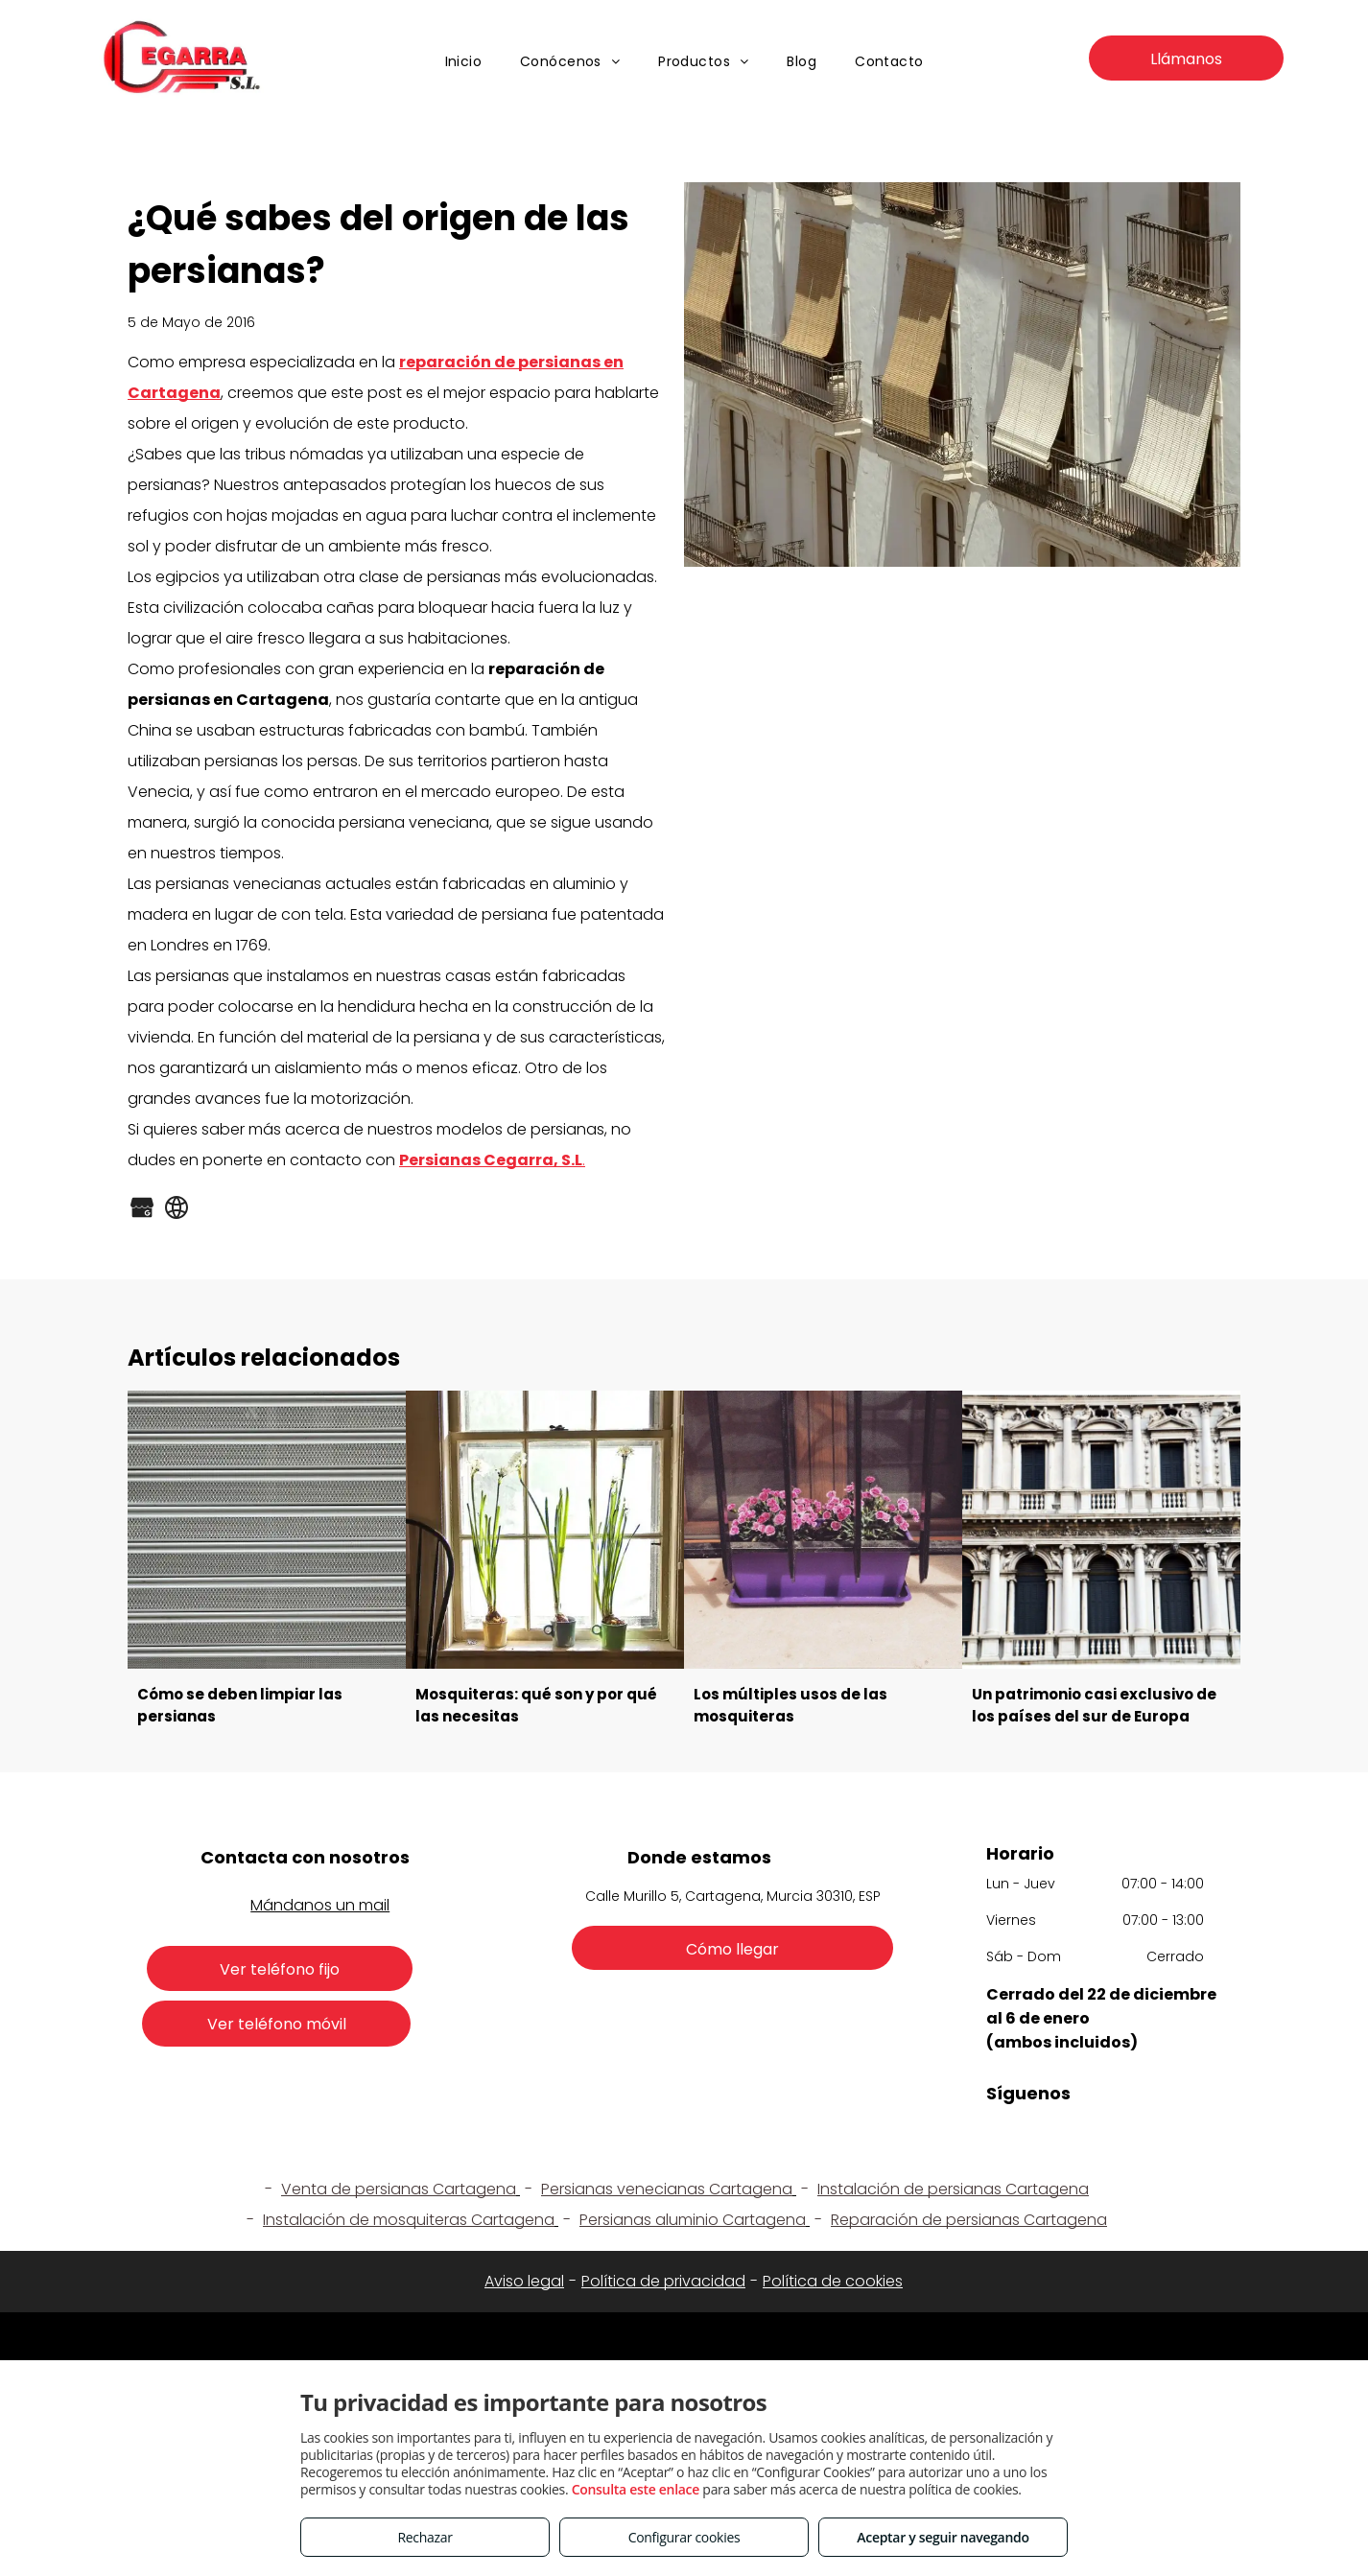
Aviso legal (524, 2281)
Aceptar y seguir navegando (942, 2537)
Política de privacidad (663, 2281)
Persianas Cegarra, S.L (490, 1160)
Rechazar (424, 2537)
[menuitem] (464, 62)
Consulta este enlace (635, 2489)
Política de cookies (833, 2281)
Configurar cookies (684, 2537)
